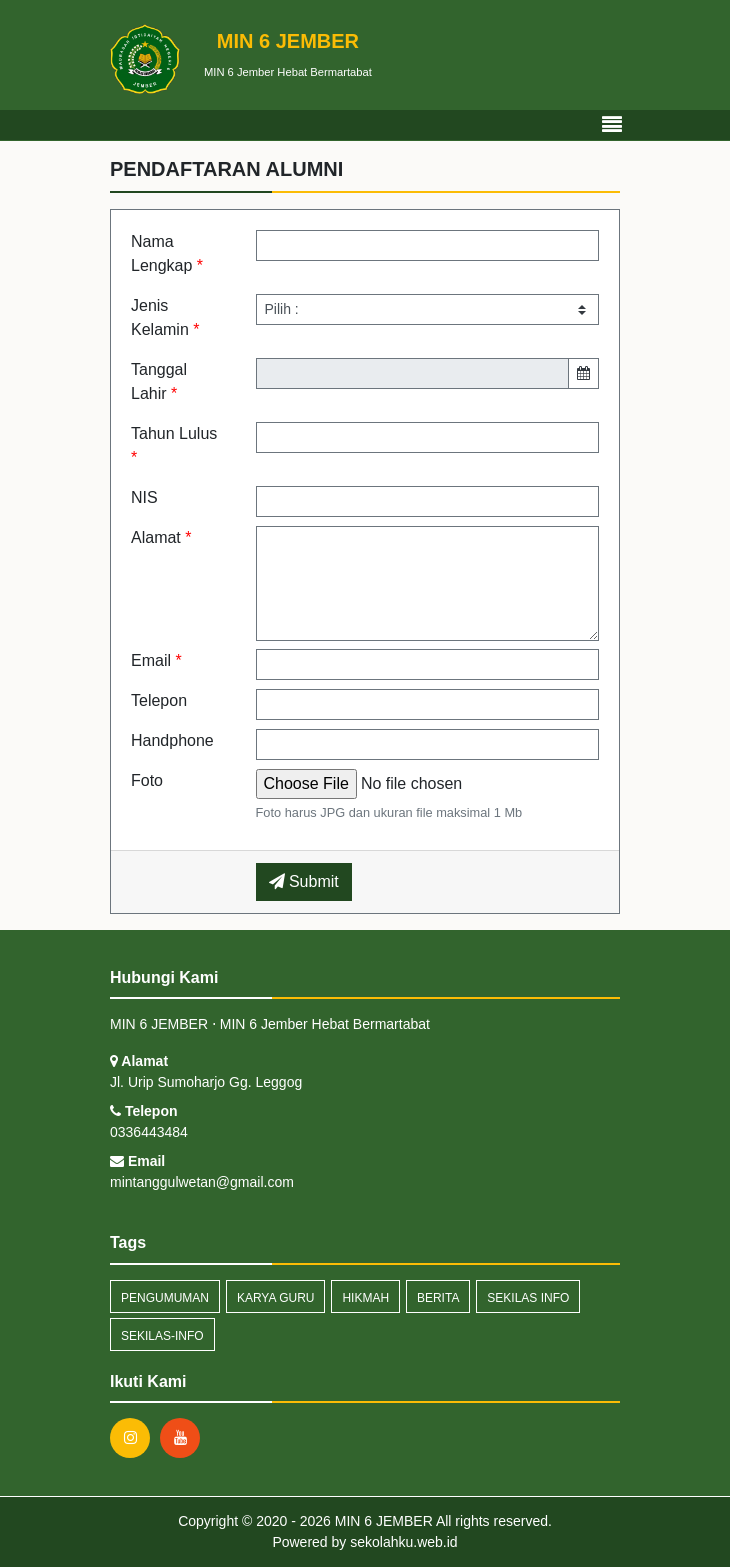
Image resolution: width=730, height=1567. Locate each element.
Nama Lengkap (167, 253)
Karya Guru (276, 1298)
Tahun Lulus (174, 445)
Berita (438, 1298)
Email (156, 660)
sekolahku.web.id (403, 1542)
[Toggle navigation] (612, 125)
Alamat (161, 537)
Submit (304, 881)
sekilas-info (162, 1336)
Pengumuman (165, 1298)
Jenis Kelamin (165, 317)
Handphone (172, 740)
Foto (147, 780)
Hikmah (365, 1298)
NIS (144, 497)
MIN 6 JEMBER (382, 1521)
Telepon (159, 700)
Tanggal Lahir (159, 381)
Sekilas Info (528, 1298)
